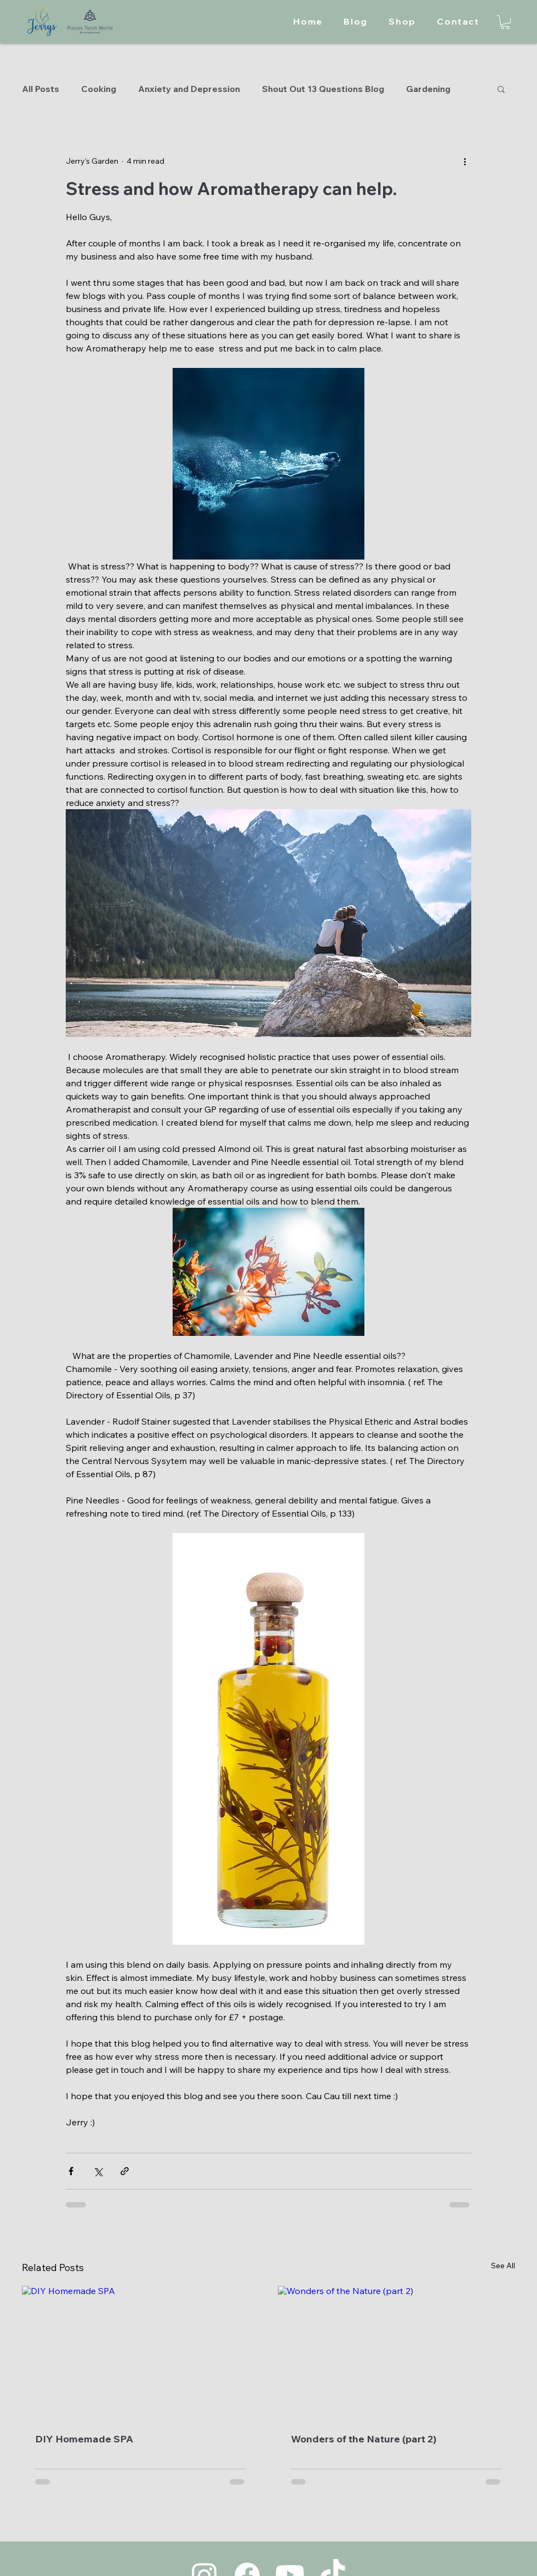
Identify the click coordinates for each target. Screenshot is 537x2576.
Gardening (428, 88)
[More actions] (464, 161)
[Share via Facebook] (71, 2171)
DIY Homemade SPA (84, 2439)
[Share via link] (124, 2171)
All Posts (40, 88)
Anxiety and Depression (189, 88)
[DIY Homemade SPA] (140, 2352)
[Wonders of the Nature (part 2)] (396, 2352)
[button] (505, 22)
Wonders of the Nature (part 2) (364, 2439)
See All (503, 2265)
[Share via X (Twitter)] (98, 2171)
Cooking (98, 88)
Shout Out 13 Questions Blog (323, 88)
